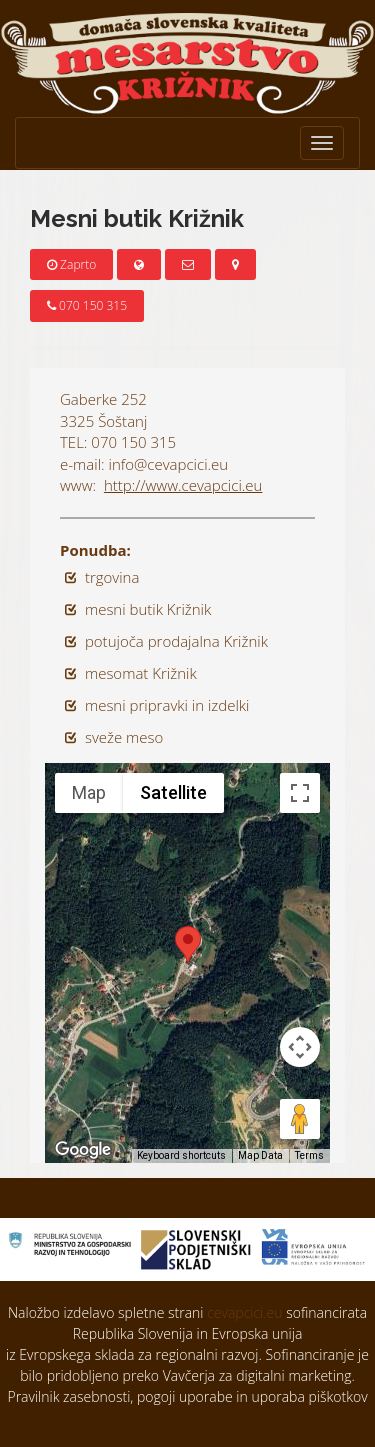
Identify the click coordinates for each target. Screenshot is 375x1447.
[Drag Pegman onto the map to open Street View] (300, 1119)
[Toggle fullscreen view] (300, 793)
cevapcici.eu (244, 1312)
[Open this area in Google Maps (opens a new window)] (83, 1150)
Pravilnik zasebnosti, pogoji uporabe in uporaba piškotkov (187, 1396)
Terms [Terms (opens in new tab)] (309, 1155)
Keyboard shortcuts (181, 1155)
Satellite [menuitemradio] (173, 792)
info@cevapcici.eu (169, 464)
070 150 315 (87, 305)
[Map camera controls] (300, 1047)
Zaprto (71, 264)
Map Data (260, 1155)
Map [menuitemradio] (89, 792)
